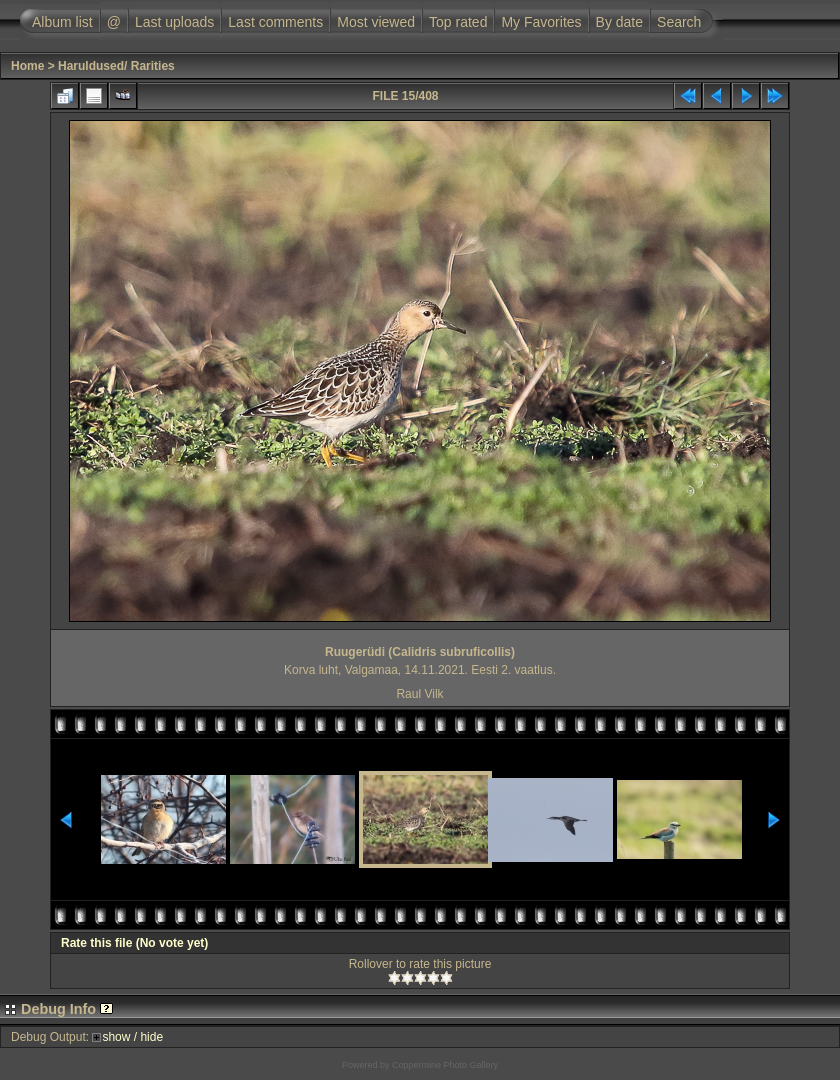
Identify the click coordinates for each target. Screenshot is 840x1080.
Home (27, 66)
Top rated (458, 22)
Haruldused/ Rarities (116, 66)
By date (619, 22)
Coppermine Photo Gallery (445, 1065)
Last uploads (174, 22)
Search (679, 22)
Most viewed (376, 22)
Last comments (275, 22)
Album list (62, 22)
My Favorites (541, 22)
